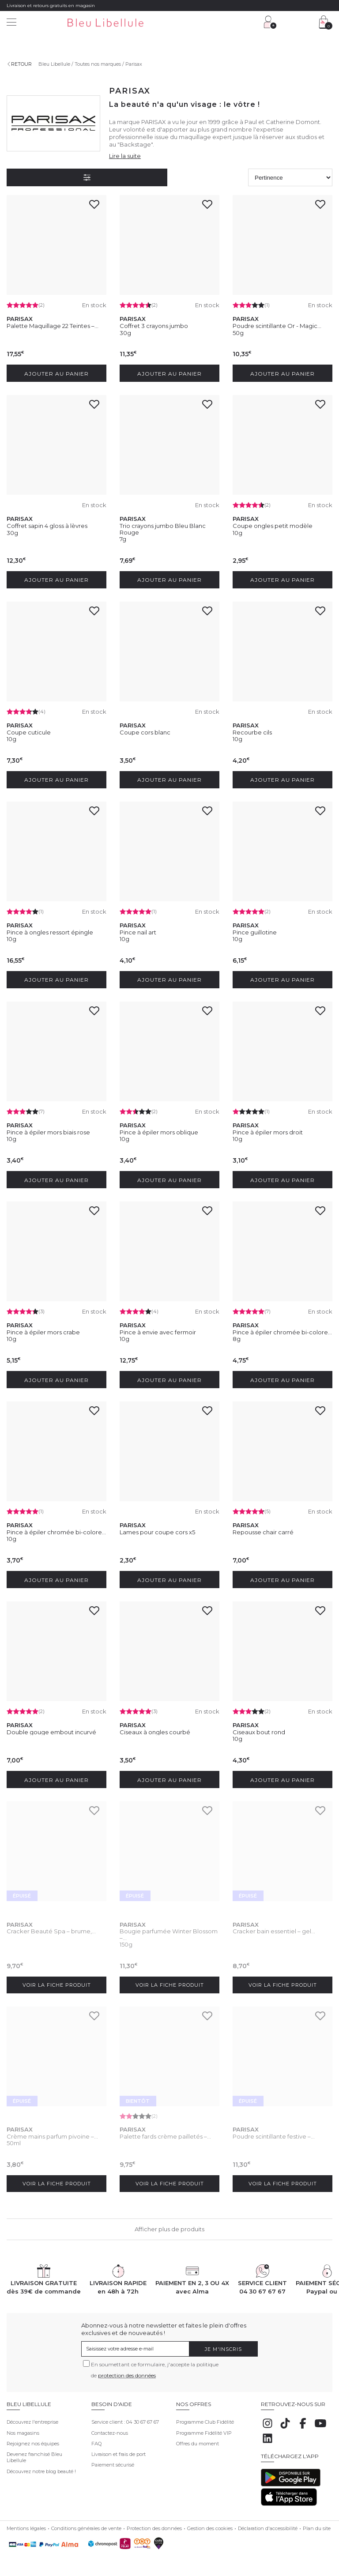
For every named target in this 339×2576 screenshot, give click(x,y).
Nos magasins (23, 2429)
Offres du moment (197, 2440)
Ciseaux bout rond (259, 1728)
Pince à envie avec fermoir (158, 1329)
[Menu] (11, 23)
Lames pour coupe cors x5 (157, 1529)
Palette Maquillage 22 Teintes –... (52, 325)
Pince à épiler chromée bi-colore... (282, 1329)
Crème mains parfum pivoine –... (52, 2132)
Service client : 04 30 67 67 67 (125, 2418)
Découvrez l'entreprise (32, 2418)
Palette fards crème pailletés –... (165, 2132)
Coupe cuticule (29, 731)
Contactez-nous (109, 2429)
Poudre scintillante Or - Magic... (277, 325)
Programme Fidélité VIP (204, 2429)
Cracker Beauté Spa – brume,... (51, 1927)
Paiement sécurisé (112, 2461)
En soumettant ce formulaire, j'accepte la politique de (154, 2366)
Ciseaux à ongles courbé (155, 1728)
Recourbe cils (252, 731)
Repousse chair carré (263, 1529)
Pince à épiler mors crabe (43, 1329)
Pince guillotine (255, 930)
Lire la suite (125, 155)
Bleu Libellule (54, 64)
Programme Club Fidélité (205, 2418)
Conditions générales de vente (86, 2525)
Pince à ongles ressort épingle (50, 930)
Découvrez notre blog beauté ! (41, 2468)
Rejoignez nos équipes (33, 2440)
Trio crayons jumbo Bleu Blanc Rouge (163, 528)
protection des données (127, 2372)
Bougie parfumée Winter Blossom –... (169, 1930)
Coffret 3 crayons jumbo (154, 325)
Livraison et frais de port (118, 2451)
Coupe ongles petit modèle (273, 525)
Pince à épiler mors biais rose (48, 1130)
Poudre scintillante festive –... (274, 2132)
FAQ (96, 2440)
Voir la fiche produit (57, 1981)
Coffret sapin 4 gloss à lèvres (47, 525)
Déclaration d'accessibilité (268, 2525)
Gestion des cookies (210, 2525)
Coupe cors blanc (145, 731)
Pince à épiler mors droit (268, 1130)
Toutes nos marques (98, 64)
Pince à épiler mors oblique (159, 1130)
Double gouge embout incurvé (51, 1728)
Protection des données (154, 2525)
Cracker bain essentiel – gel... (274, 1927)
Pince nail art (138, 930)
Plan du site (317, 2525)
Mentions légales (26, 2525)
